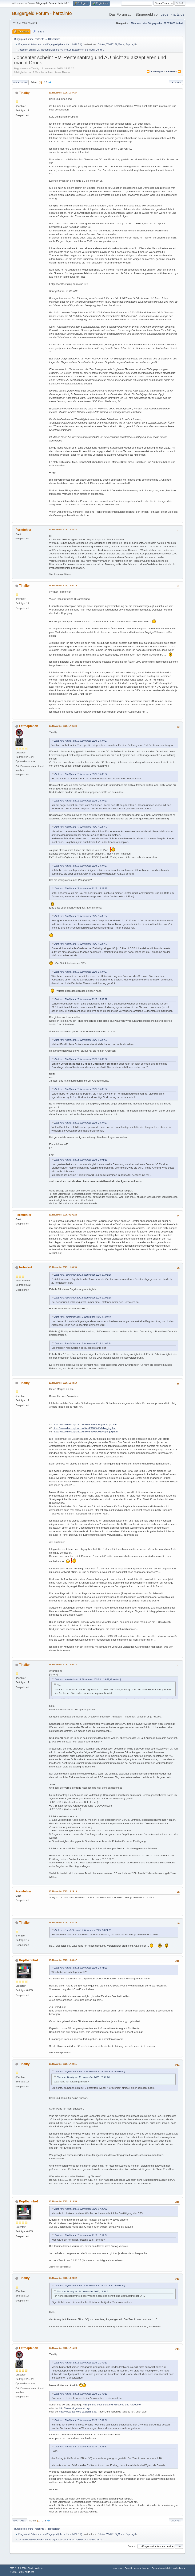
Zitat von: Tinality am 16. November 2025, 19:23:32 (80, 2446)
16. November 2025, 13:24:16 (63, 1891)
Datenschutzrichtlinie (161, 2568)
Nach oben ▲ (179, 2568)
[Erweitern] (115, 1679)
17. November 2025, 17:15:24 (63, 2348)
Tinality (24, 92)
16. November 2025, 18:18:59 (63, 2201)
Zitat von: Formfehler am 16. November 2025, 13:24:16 (82, 1930)
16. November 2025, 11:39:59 (63, 1267)
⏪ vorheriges (154, 71)
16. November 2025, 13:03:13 (63, 1664)
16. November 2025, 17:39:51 (63, 2064)
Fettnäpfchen (28, 726)
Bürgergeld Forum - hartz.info (42, 13)
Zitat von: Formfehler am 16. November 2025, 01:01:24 (82, 1275)
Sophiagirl (131, 44)
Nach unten (20, 82)
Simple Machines (35, 2568)
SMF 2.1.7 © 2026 (18, 2568)
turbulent (25, 1267)
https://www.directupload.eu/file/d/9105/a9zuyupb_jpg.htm (85, 1431)
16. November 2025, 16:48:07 (63, 1960)
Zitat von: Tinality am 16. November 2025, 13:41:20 (80, 1967)
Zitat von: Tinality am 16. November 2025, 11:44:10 (80, 2362)
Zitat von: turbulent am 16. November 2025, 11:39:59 (81, 1679)
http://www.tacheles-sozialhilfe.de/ (78, 2411)
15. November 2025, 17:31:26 (63, 726)
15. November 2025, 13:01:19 (63, 585)
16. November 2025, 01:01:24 (63, 1215)
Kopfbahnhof (28, 1960)
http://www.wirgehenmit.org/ (74, 2408)
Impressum (118, 2568)
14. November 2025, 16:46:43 (63, 529)
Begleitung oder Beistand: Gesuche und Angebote (112, 2404)
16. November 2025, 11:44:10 (63, 1383)
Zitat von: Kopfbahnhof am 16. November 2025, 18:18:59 (83, 2285)
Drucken (175, 82)
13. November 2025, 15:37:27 (63, 93)
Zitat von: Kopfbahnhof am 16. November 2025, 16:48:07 (83, 2071)
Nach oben (19, 2521)
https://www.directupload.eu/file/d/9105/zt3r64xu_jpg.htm (84, 1428)
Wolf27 (109, 44)
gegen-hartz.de (173, 14)
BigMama (120, 44)
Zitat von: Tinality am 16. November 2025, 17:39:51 (80, 2209)
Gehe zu (132, 2546)
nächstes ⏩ (173, 71)
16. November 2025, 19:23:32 (63, 2278)
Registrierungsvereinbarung (137, 2568)
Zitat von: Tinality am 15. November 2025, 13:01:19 (80, 1159)
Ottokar (101, 44)
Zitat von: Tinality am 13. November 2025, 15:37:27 (80, 740)
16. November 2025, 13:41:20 (63, 1922)
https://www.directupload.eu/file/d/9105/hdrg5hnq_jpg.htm (85, 1424)
